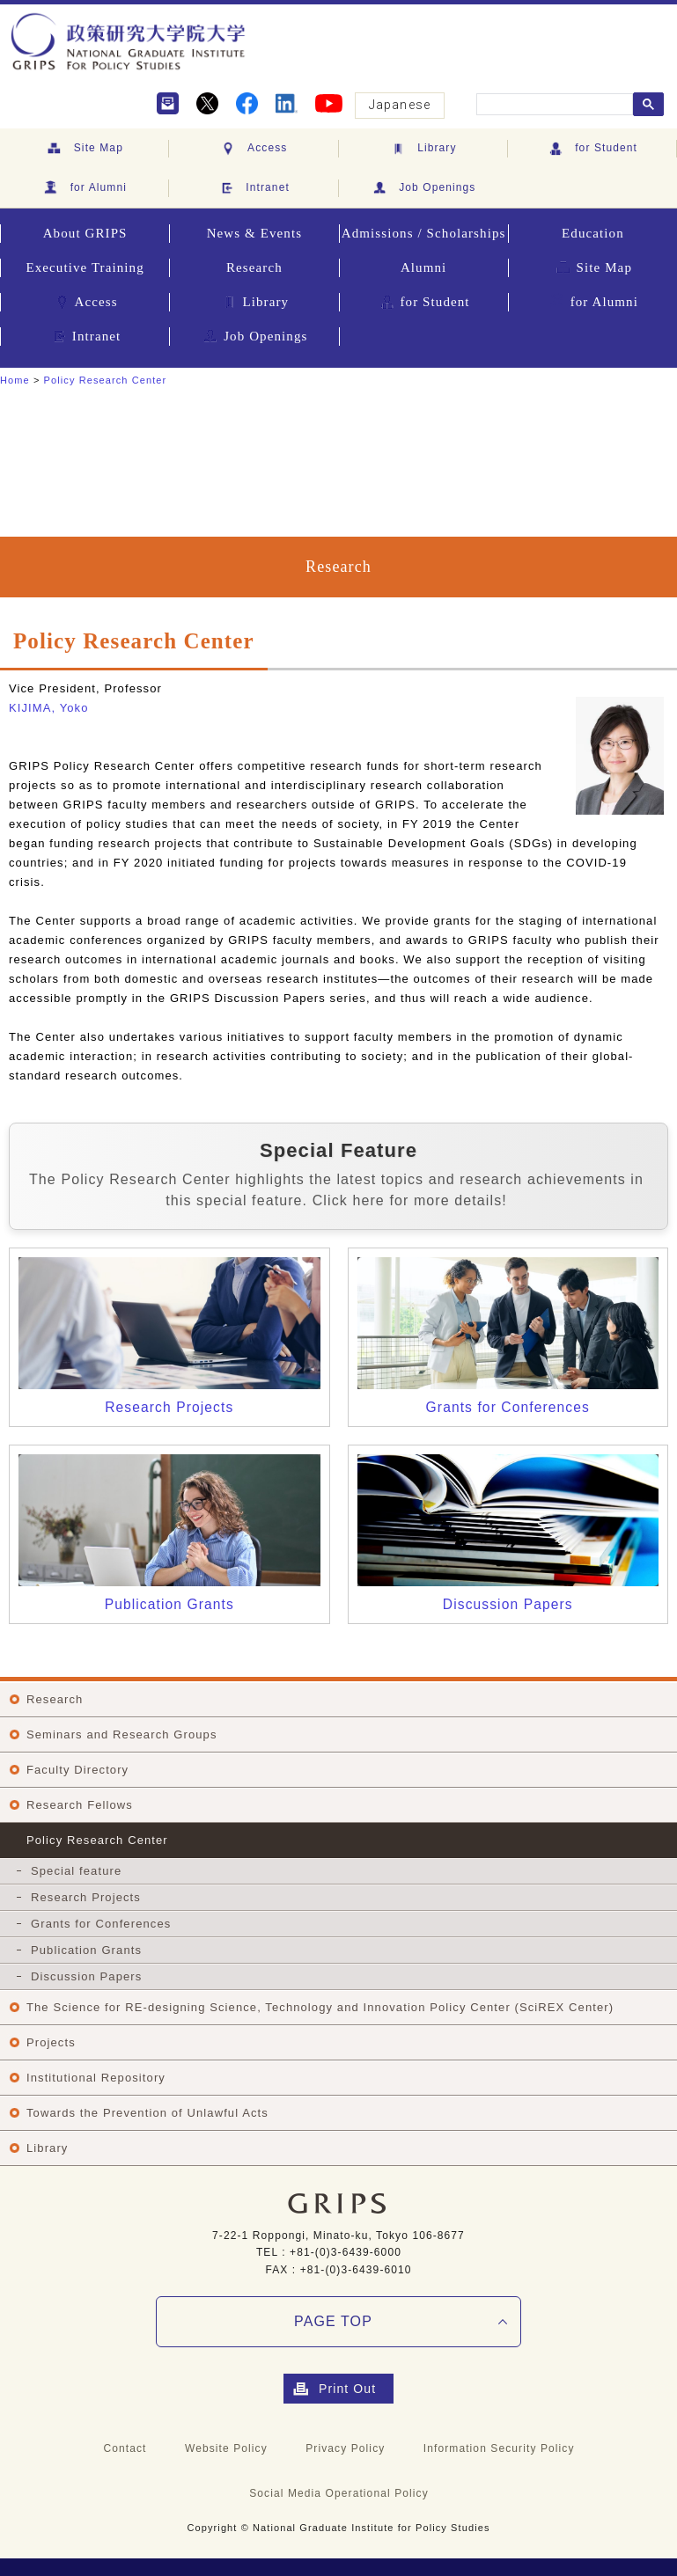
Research (254, 267)
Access (253, 148)
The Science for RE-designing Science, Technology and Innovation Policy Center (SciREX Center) (320, 2007)
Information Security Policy (499, 2448)
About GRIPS (85, 233)
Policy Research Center (105, 380)
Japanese (399, 105)
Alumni (423, 267)
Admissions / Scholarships (424, 233)
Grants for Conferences (101, 1923)
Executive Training (84, 267)
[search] (553, 105)
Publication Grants (86, 1950)
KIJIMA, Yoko (49, 707)
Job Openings (423, 188)
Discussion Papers (86, 1976)
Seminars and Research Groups (121, 1734)
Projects (51, 2042)
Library (423, 148)
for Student (592, 148)
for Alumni (84, 188)
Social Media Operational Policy (339, 2493)
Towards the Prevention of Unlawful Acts (147, 2112)
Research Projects (86, 1897)
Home (15, 380)
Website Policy (226, 2448)
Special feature (76, 1870)
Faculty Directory (77, 1769)
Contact (124, 2448)
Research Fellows (79, 1804)
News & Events (254, 233)
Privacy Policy (345, 2448)
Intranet (253, 188)
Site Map (84, 148)
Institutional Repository (96, 2077)
